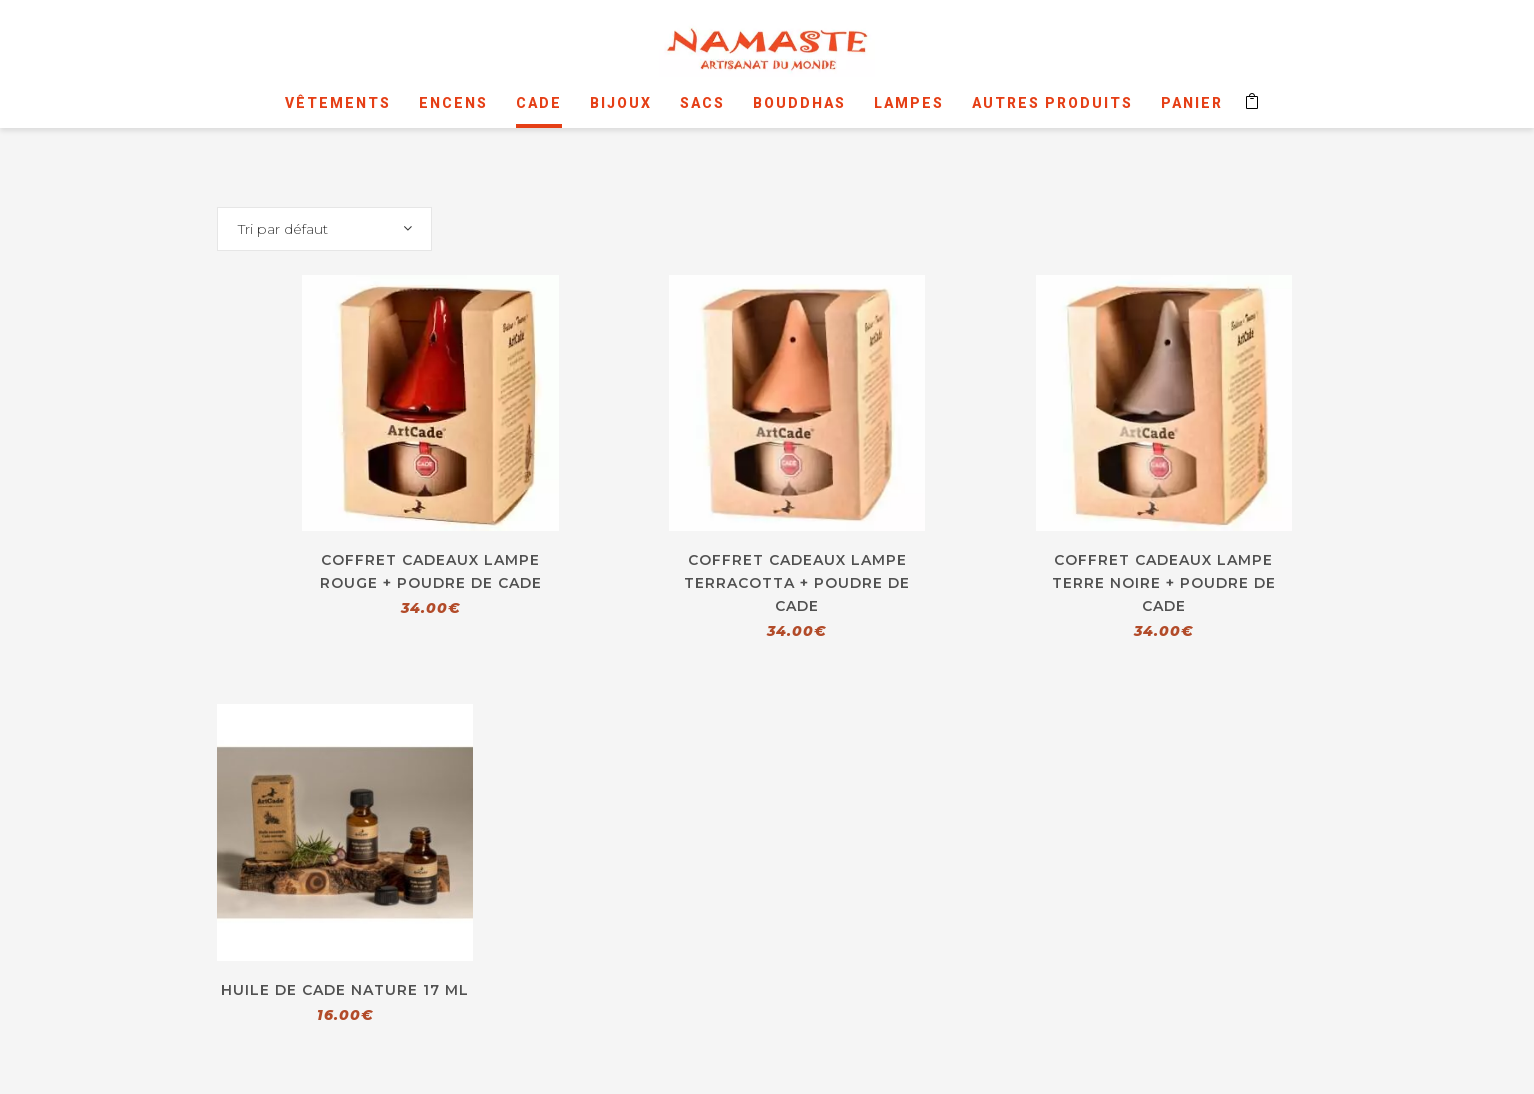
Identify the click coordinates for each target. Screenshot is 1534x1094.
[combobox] (324, 229)
